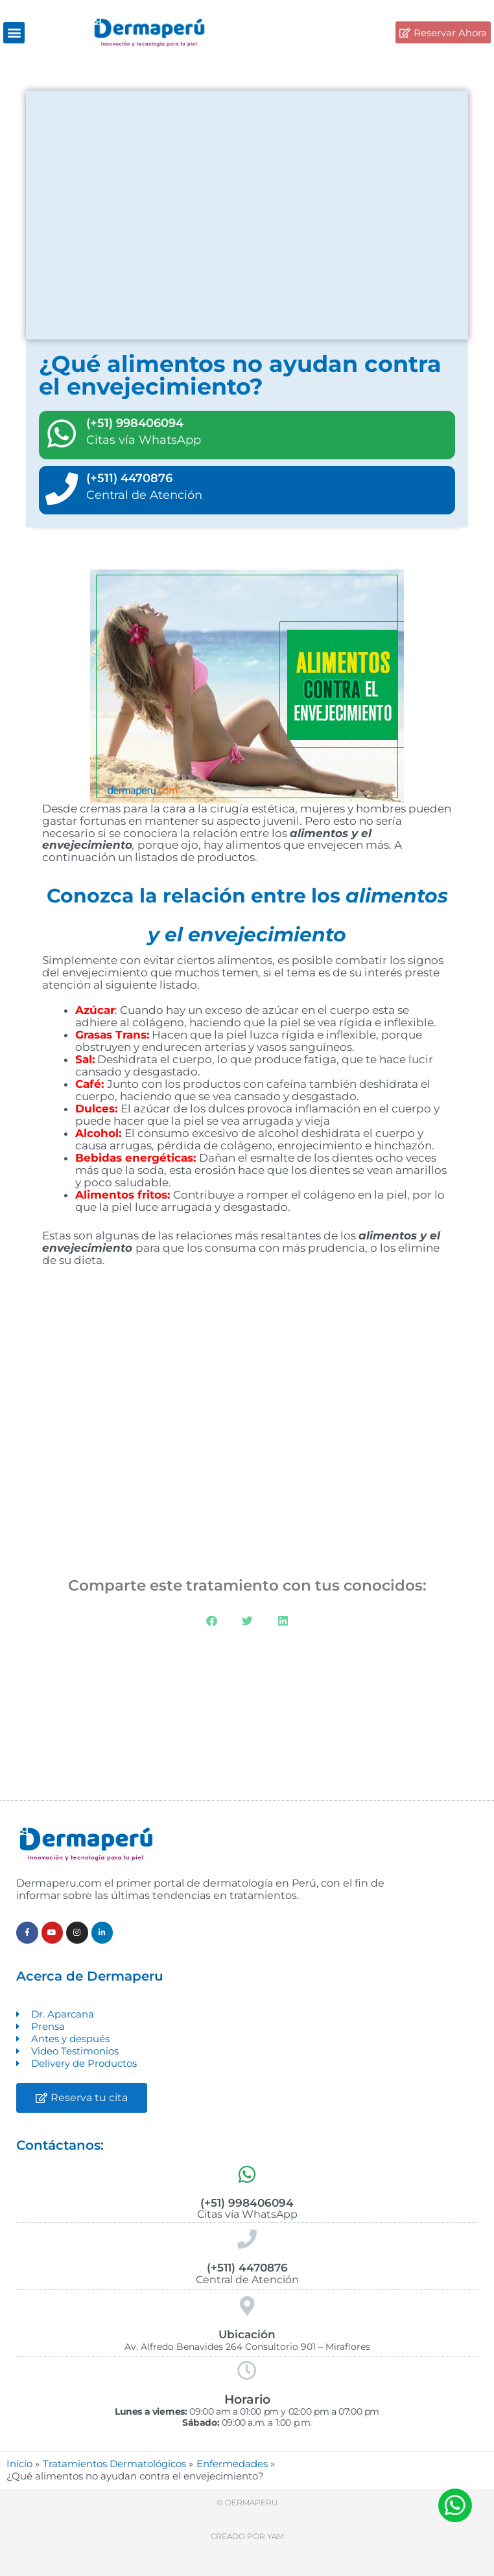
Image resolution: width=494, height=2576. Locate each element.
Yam (275, 2536)
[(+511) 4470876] (61, 488)
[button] (14, 32)
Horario (247, 2399)
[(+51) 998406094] (61, 433)
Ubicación (247, 2334)
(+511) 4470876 (129, 478)
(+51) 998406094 (134, 423)
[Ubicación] (247, 2306)
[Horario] (247, 2370)
